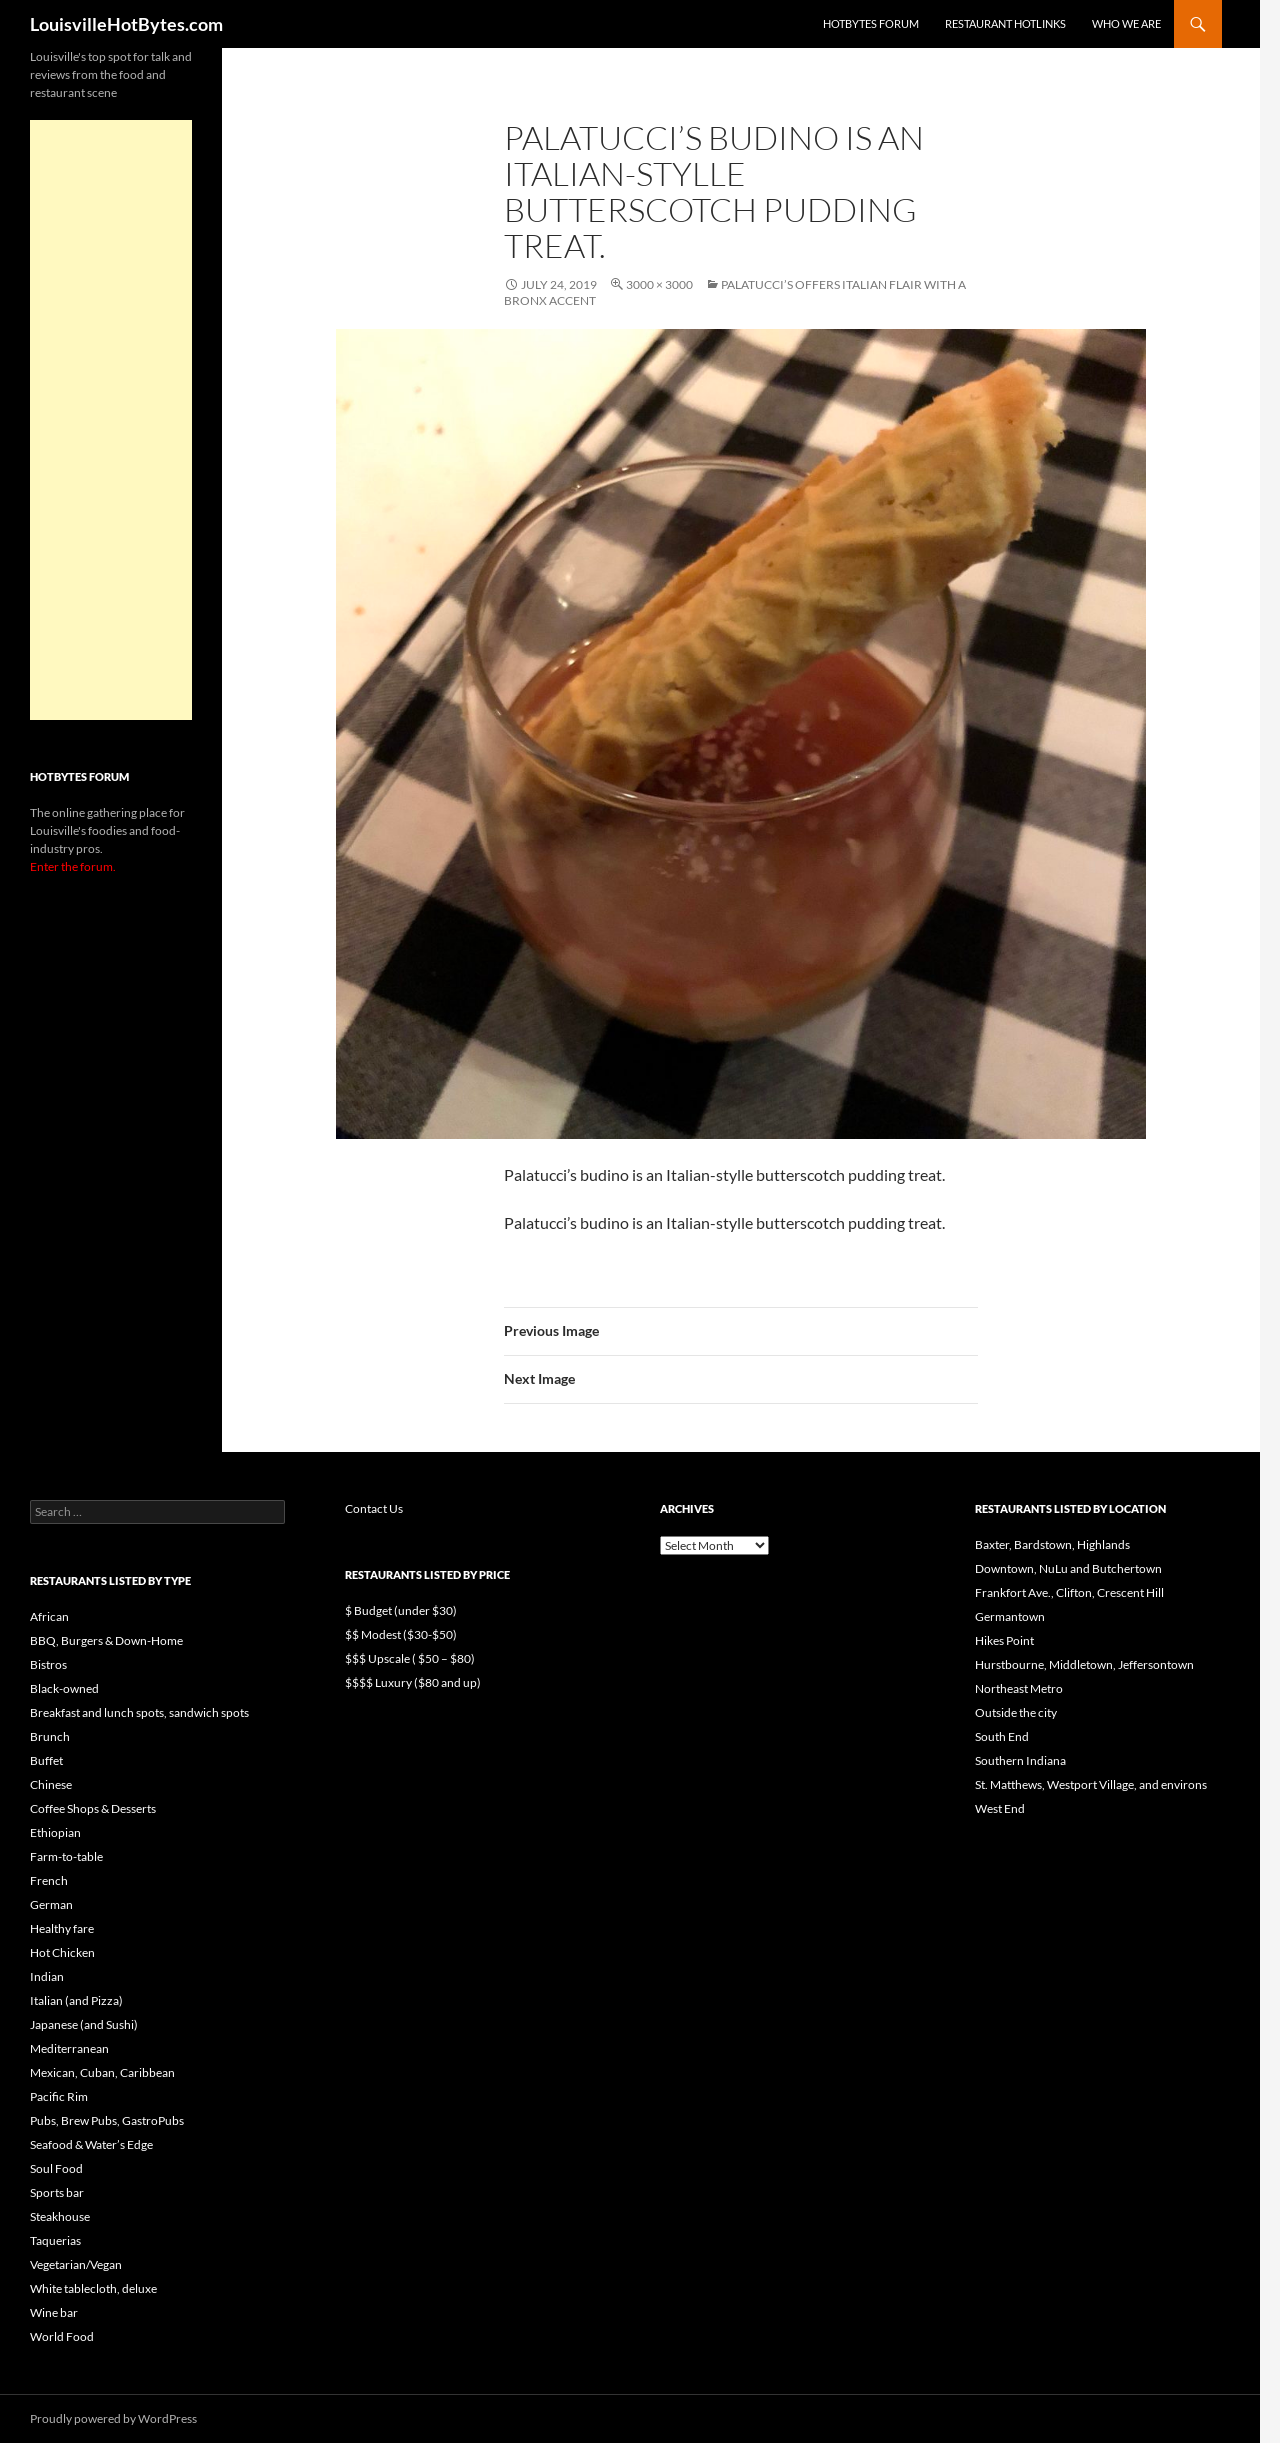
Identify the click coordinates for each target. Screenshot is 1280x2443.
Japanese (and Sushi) (84, 2024)
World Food (62, 2336)
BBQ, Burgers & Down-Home (106, 1640)
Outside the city (1016, 1712)
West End (1000, 1808)
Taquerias (55, 2240)
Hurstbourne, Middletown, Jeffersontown (1084, 1664)
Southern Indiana (1020, 1760)
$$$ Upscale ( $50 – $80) (410, 1658)
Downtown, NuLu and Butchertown (1068, 1568)
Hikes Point (1004, 1640)
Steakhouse (60, 2216)
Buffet (46, 1760)
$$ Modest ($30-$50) (401, 1634)
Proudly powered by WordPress (113, 2418)
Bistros (48, 1664)
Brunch (50, 1736)
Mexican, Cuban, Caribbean (102, 2072)
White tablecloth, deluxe (93, 2288)
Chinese (51, 1784)
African (49, 1616)
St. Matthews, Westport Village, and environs (1091, 1784)
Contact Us (374, 1508)
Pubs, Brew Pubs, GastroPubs (107, 2120)
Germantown (1010, 1616)
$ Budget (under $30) (401, 1610)
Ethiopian (55, 1832)
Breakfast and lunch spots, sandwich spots (139, 1712)
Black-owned (64, 1688)
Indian (47, 1976)
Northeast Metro (1019, 1688)
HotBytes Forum (871, 23)
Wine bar (54, 2312)
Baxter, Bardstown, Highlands (1052, 1544)
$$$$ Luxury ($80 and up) (413, 1682)
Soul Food (56, 2168)
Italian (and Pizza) (76, 2000)
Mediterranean (69, 2048)
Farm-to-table (66, 1856)
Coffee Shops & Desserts (93, 1808)
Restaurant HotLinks (1005, 23)
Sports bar (57, 2192)
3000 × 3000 (659, 284)
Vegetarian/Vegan (76, 2264)
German (51, 1904)
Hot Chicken (62, 1952)
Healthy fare (62, 1928)
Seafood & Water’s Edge (91, 2144)
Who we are (1126, 23)
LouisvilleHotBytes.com (126, 24)
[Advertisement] (111, 420)
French (49, 1880)
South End (1002, 1736)
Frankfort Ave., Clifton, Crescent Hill (1069, 1592)
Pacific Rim (59, 2096)
